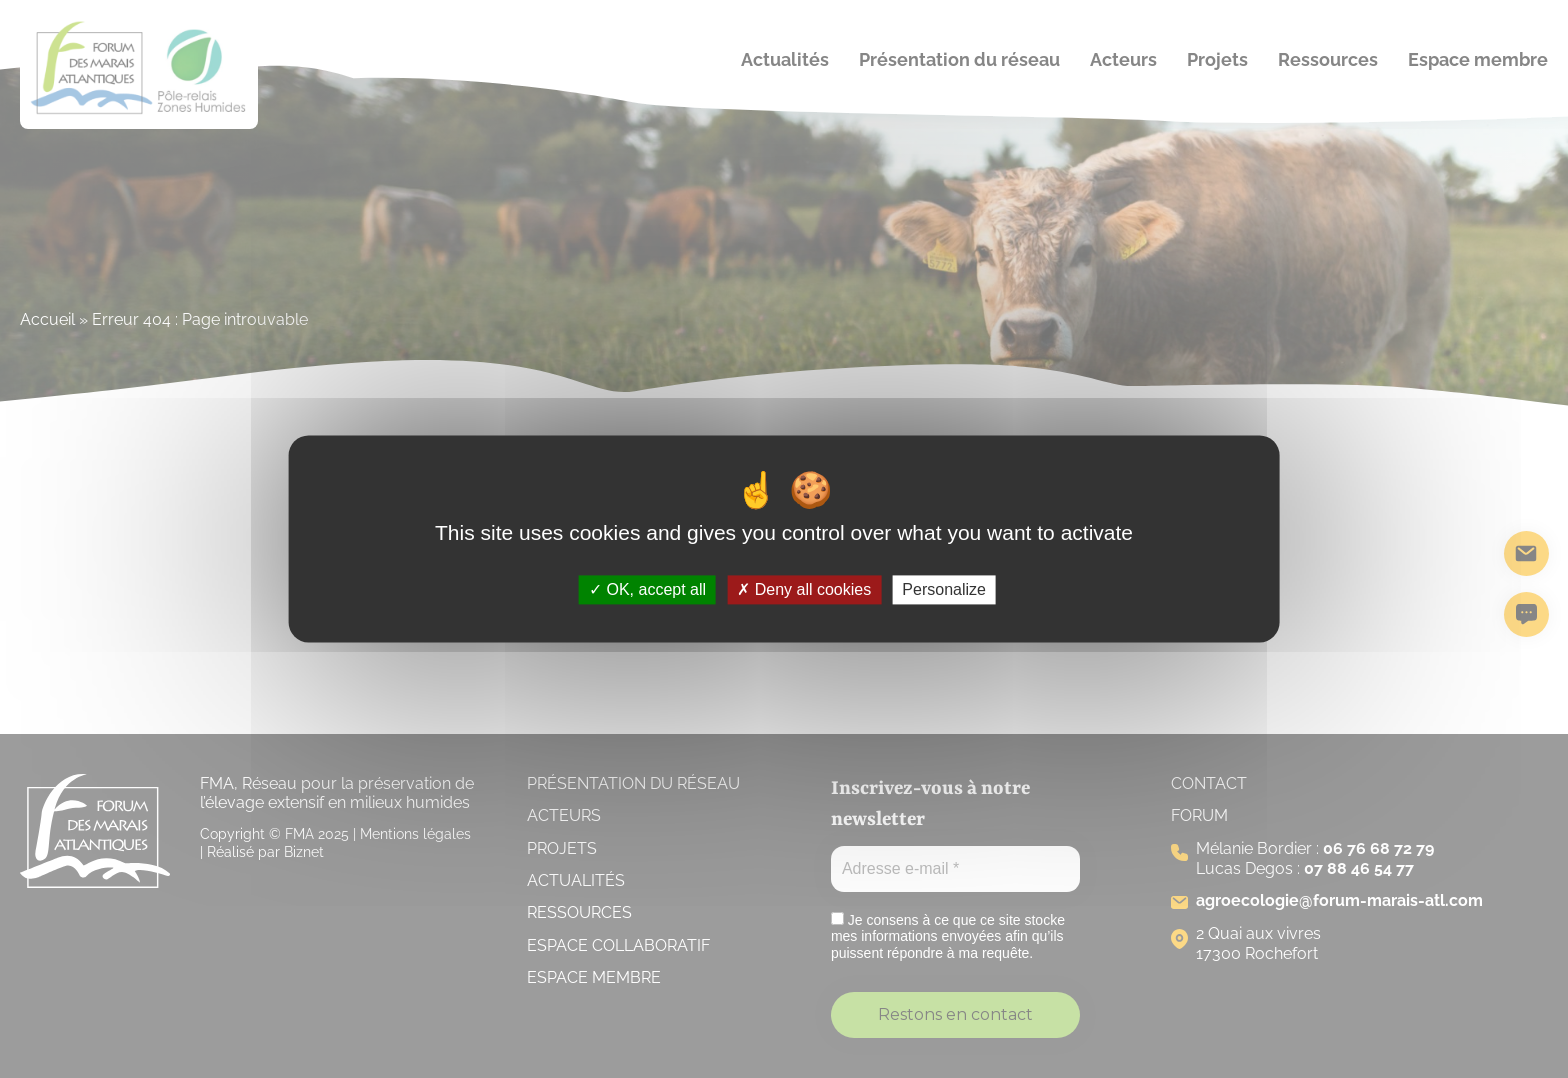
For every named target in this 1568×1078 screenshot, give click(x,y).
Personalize (944, 589)
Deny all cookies (804, 589)
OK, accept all (647, 589)
